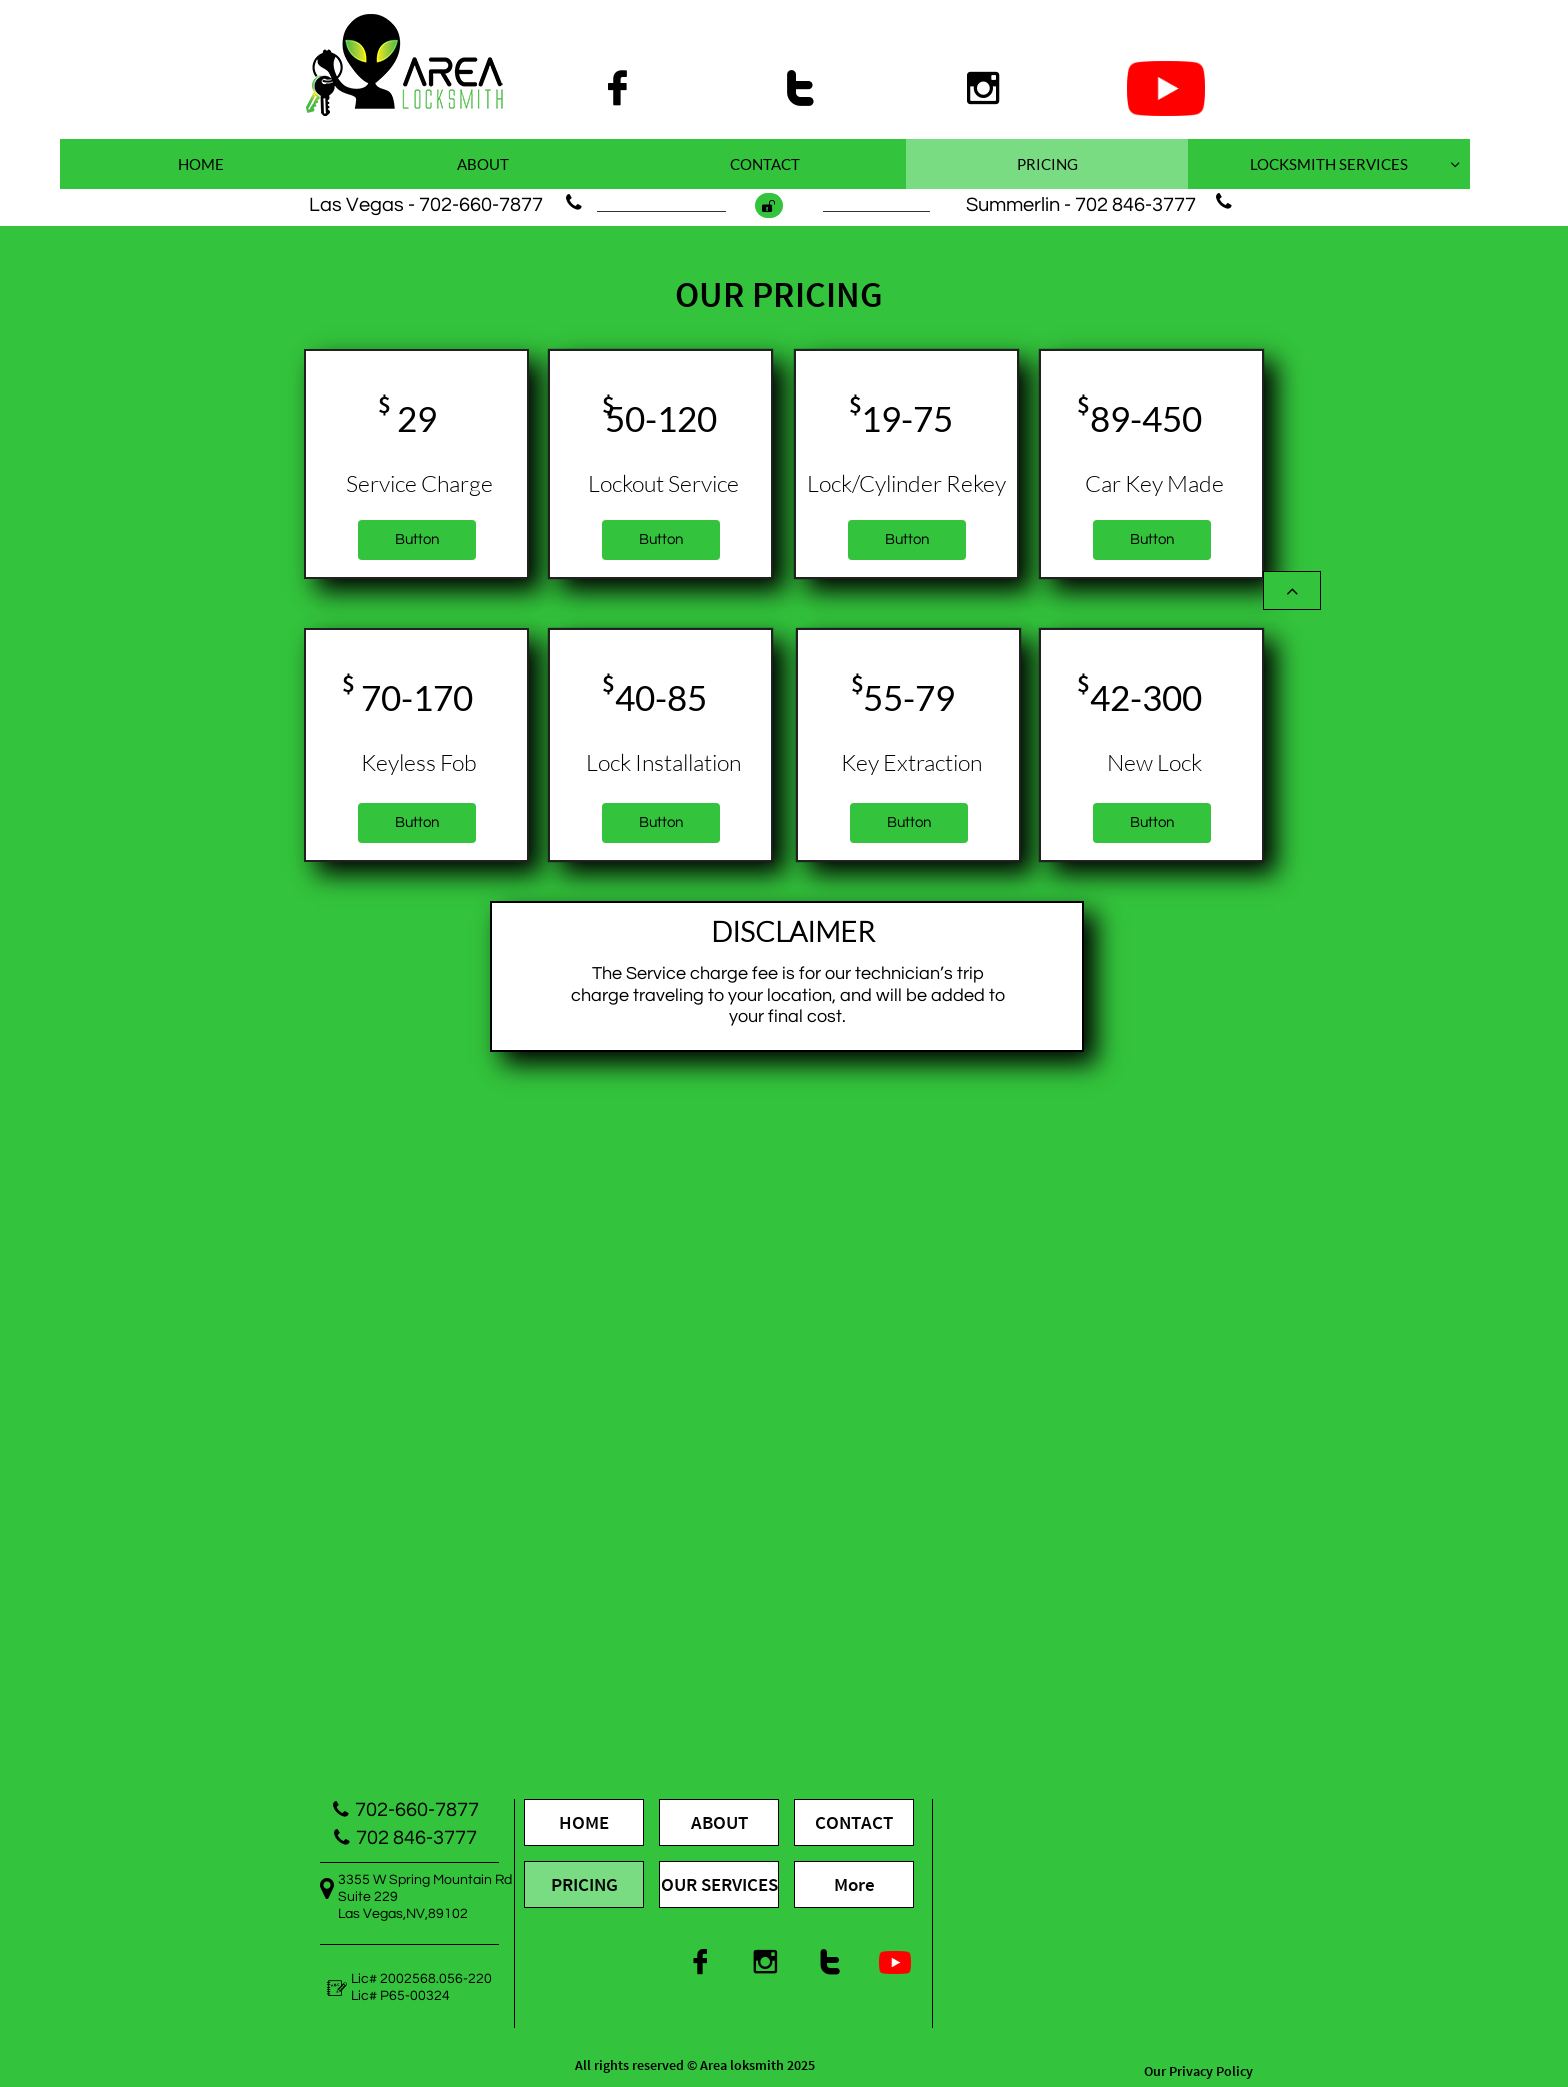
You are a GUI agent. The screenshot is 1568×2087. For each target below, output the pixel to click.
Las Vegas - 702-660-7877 (426, 205)
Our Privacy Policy (1198, 2071)
